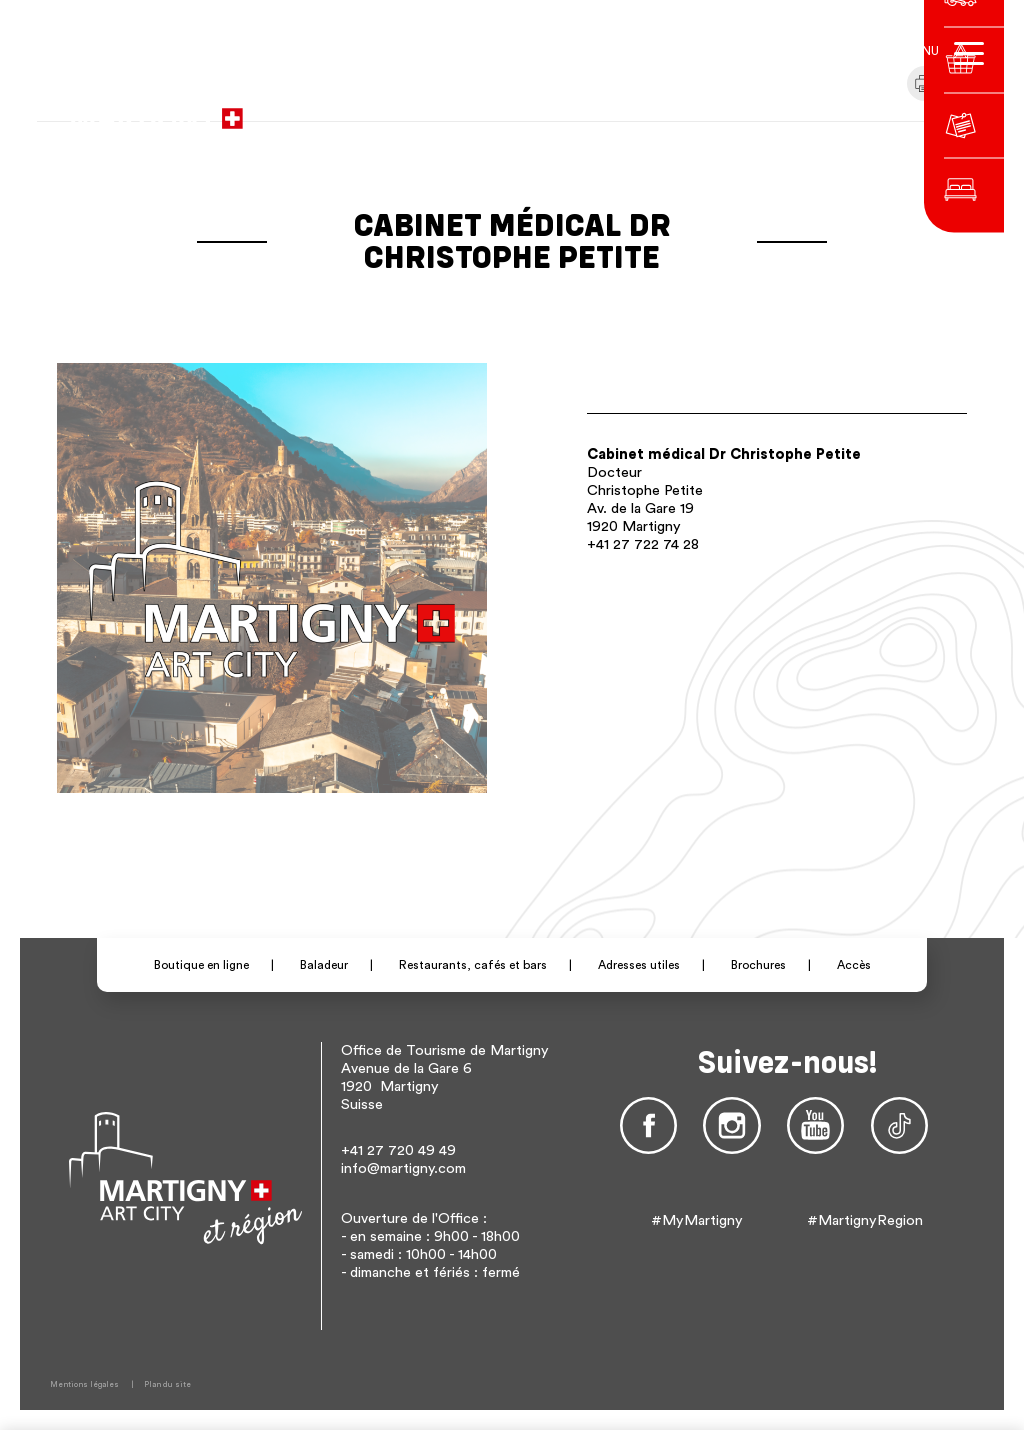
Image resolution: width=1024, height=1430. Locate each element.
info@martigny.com (403, 1168)
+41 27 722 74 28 (643, 544)
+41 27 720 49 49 (398, 1150)
